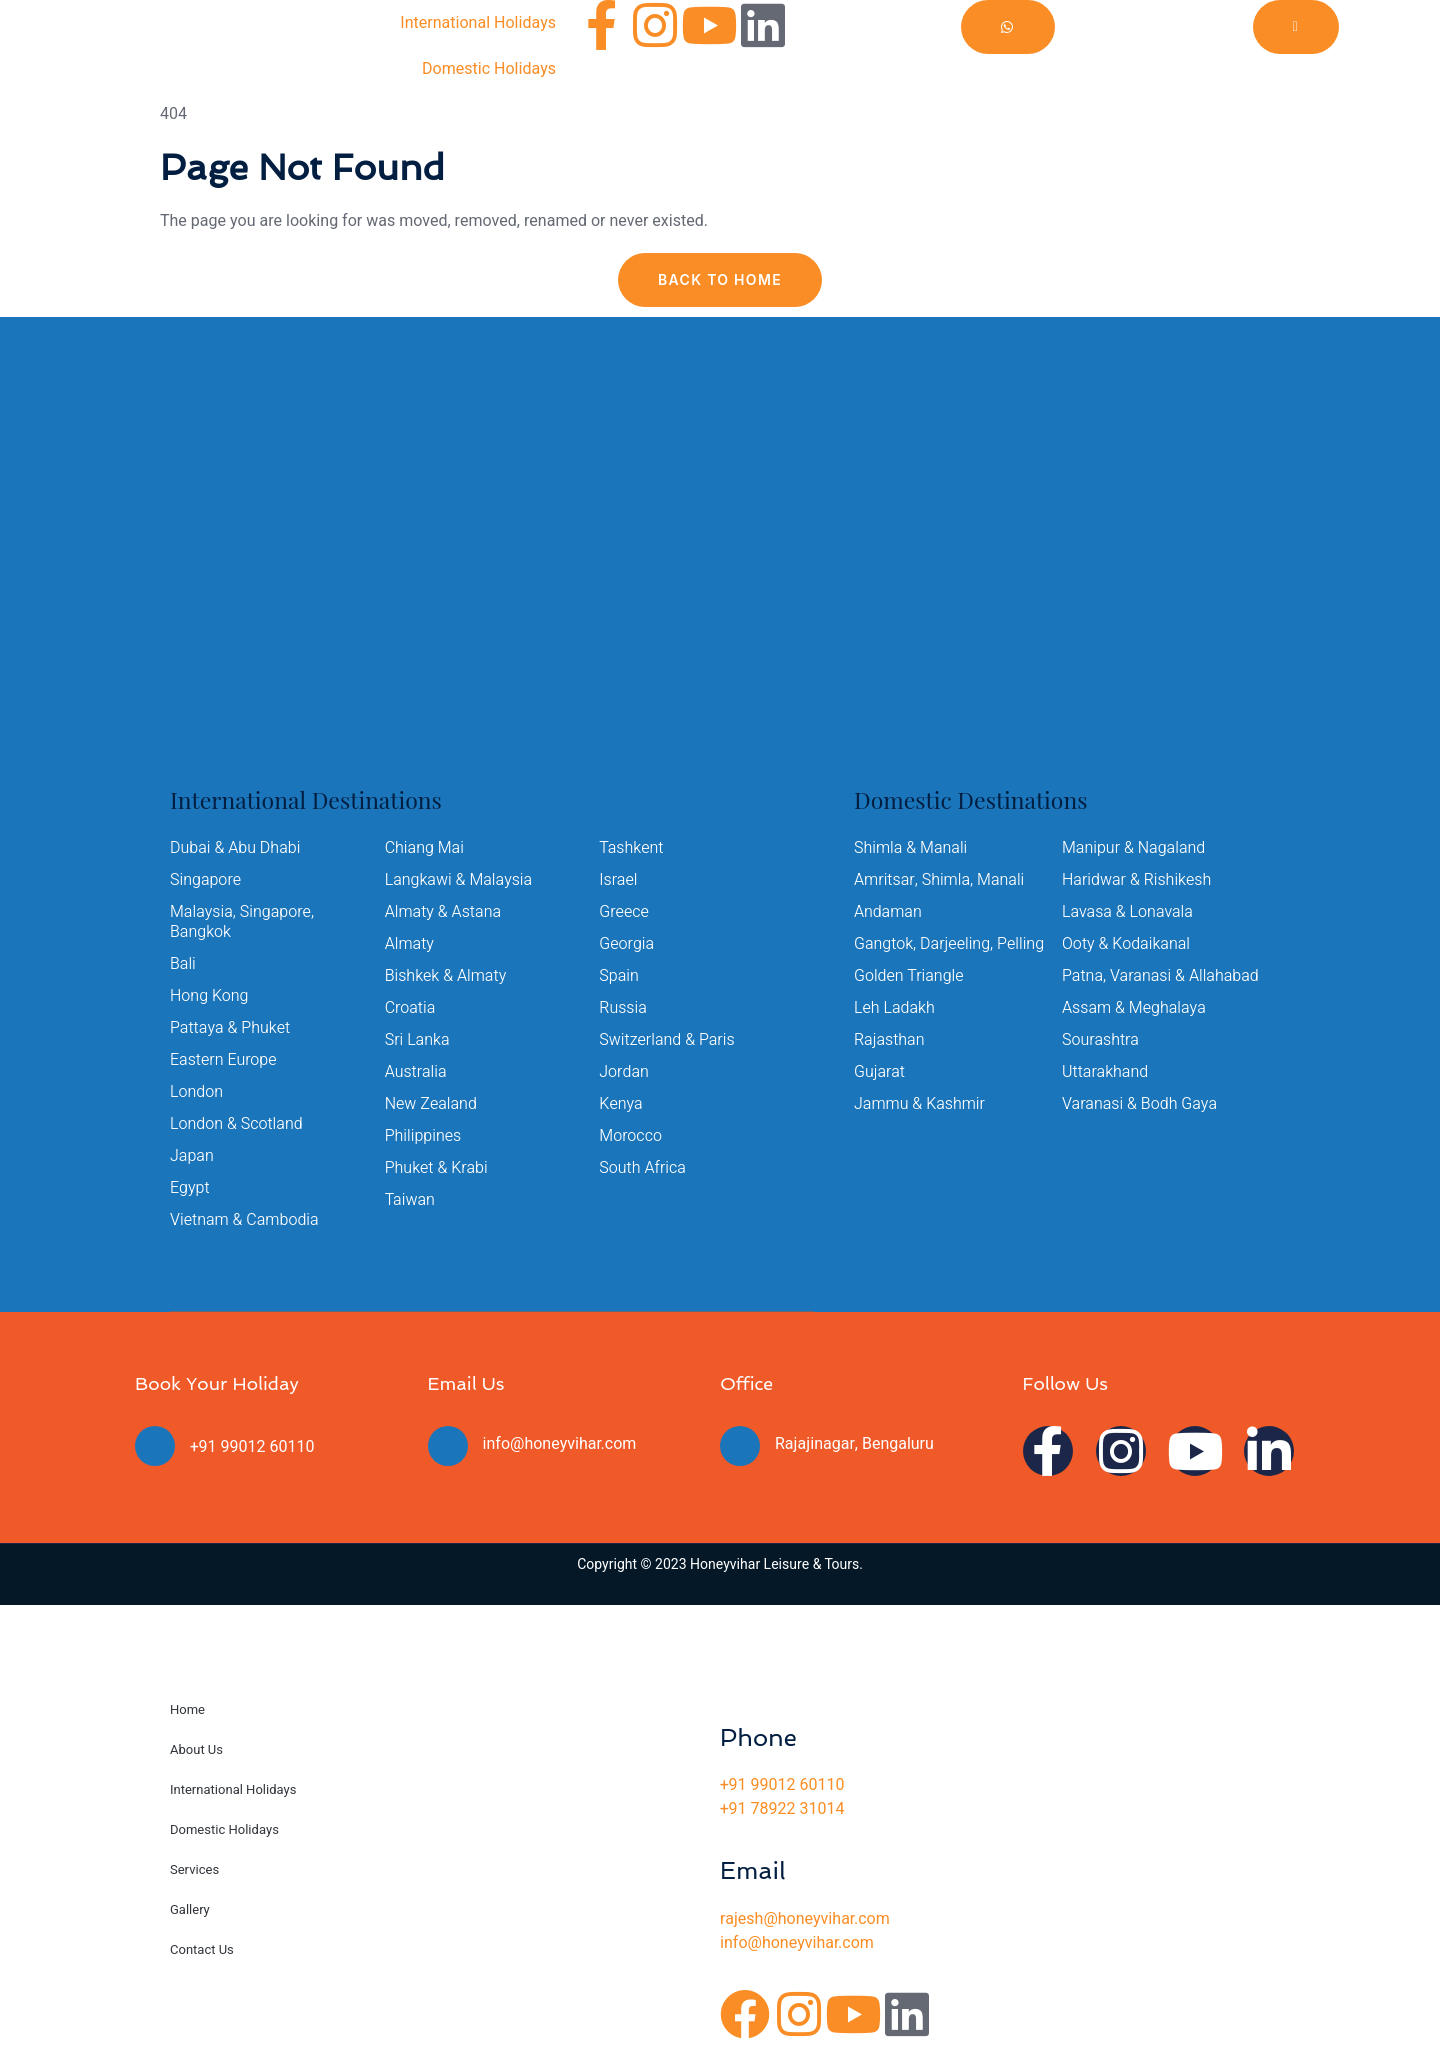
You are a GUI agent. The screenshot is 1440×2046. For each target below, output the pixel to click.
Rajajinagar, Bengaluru (854, 1444)
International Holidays (478, 23)
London (196, 1092)
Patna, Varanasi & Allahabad (1160, 976)
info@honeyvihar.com (560, 1444)
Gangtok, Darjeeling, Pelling (949, 944)
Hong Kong (209, 996)
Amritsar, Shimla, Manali (939, 880)
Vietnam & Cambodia (244, 1220)
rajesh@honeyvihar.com (805, 1919)
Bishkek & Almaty (446, 976)
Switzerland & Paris (666, 1040)
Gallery (190, 1909)
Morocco (630, 1136)
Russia (623, 1008)
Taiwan (410, 1200)
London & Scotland (236, 1124)
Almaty (409, 944)
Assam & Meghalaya (1134, 1008)
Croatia (410, 1008)
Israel (618, 880)
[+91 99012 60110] (155, 1446)
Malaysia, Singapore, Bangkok (242, 922)
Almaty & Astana (443, 912)
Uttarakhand (1105, 1072)
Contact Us (202, 1949)
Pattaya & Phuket (230, 1028)
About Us (196, 1749)
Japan (192, 1156)
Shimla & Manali (910, 848)
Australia (416, 1072)
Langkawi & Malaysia (459, 880)
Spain (619, 976)
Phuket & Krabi (436, 1168)
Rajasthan (889, 1040)
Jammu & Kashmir (919, 1104)
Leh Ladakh (894, 1008)
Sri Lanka (417, 1040)
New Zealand (431, 1104)
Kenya (620, 1104)
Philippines (423, 1136)
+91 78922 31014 (782, 1809)
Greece (624, 912)
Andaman (888, 912)
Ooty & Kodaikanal (1126, 944)
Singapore (205, 880)
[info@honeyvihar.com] (448, 1446)
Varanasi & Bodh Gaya (1139, 1104)
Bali (183, 964)
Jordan (624, 1072)
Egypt (190, 1188)
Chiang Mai (424, 848)
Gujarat (879, 1072)
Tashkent (631, 848)
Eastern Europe (223, 1060)
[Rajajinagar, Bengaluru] (740, 1446)
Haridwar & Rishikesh (1136, 880)
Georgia (626, 944)
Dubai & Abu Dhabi (235, 848)
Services (194, 1869)
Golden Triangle (909, 976)
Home (187, 1709)
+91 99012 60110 (252, 1447)
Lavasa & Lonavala (1127, 912)
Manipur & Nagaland (1133, 848)
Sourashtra (1100, 1040)
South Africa (642, 1168)
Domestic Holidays (489, 69)
